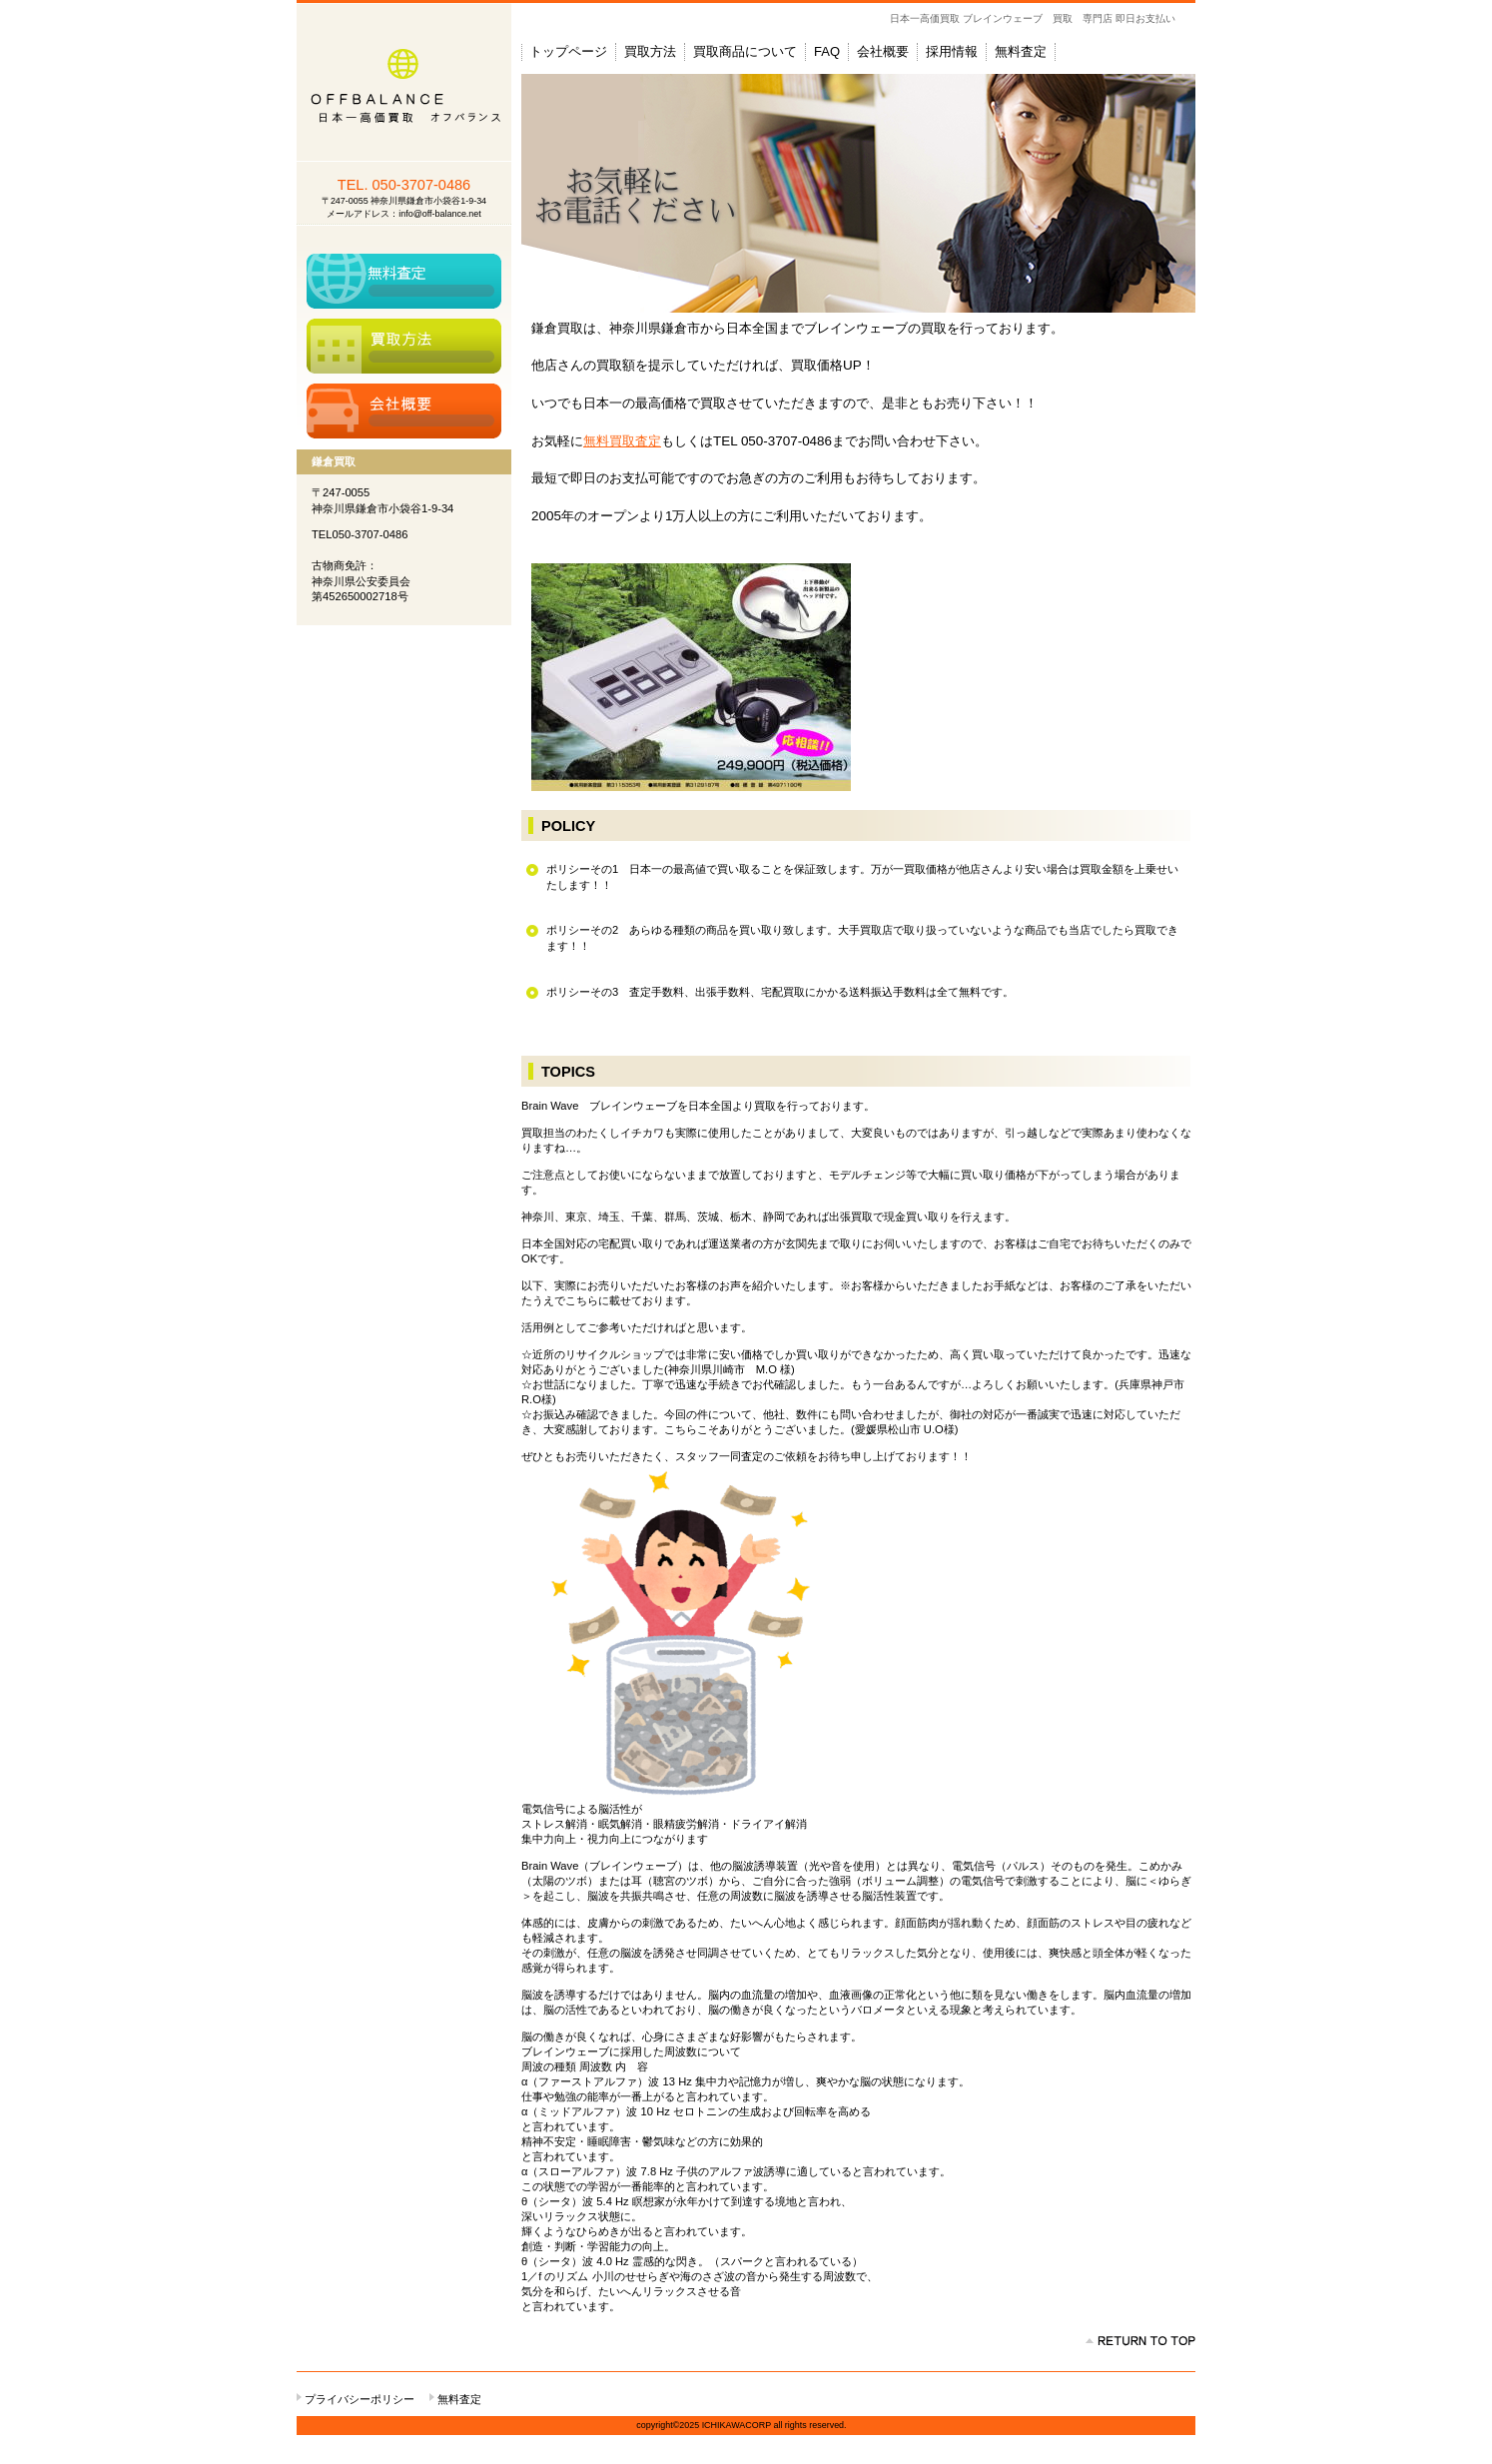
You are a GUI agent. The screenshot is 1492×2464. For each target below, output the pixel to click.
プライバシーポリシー (359, 2399)
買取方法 (404, 346)
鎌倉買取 (404, 82)
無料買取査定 (622, 440)
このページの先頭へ (1140, 2341)
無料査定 (404, 281)
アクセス (404, 411)
